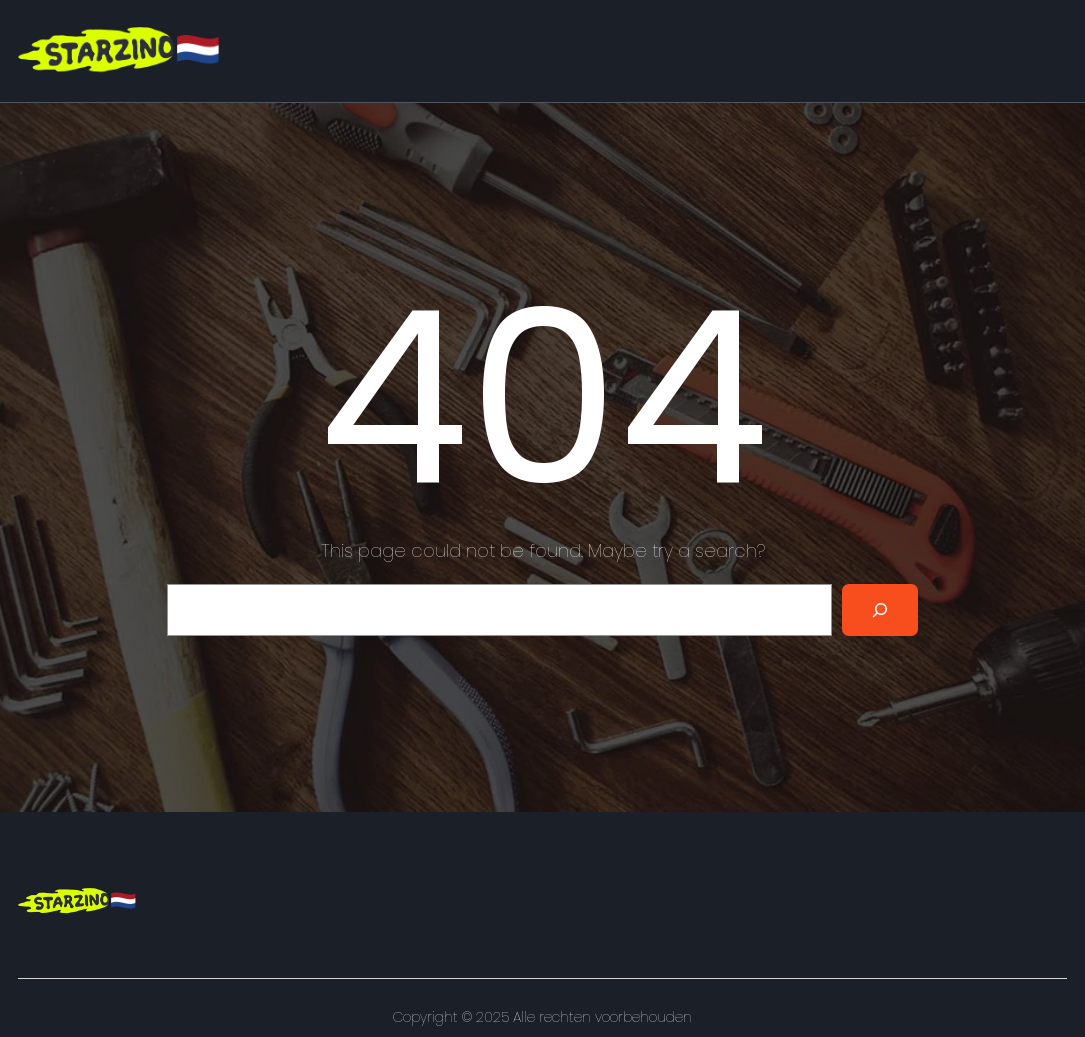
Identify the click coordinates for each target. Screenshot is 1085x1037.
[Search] (880, 610)
